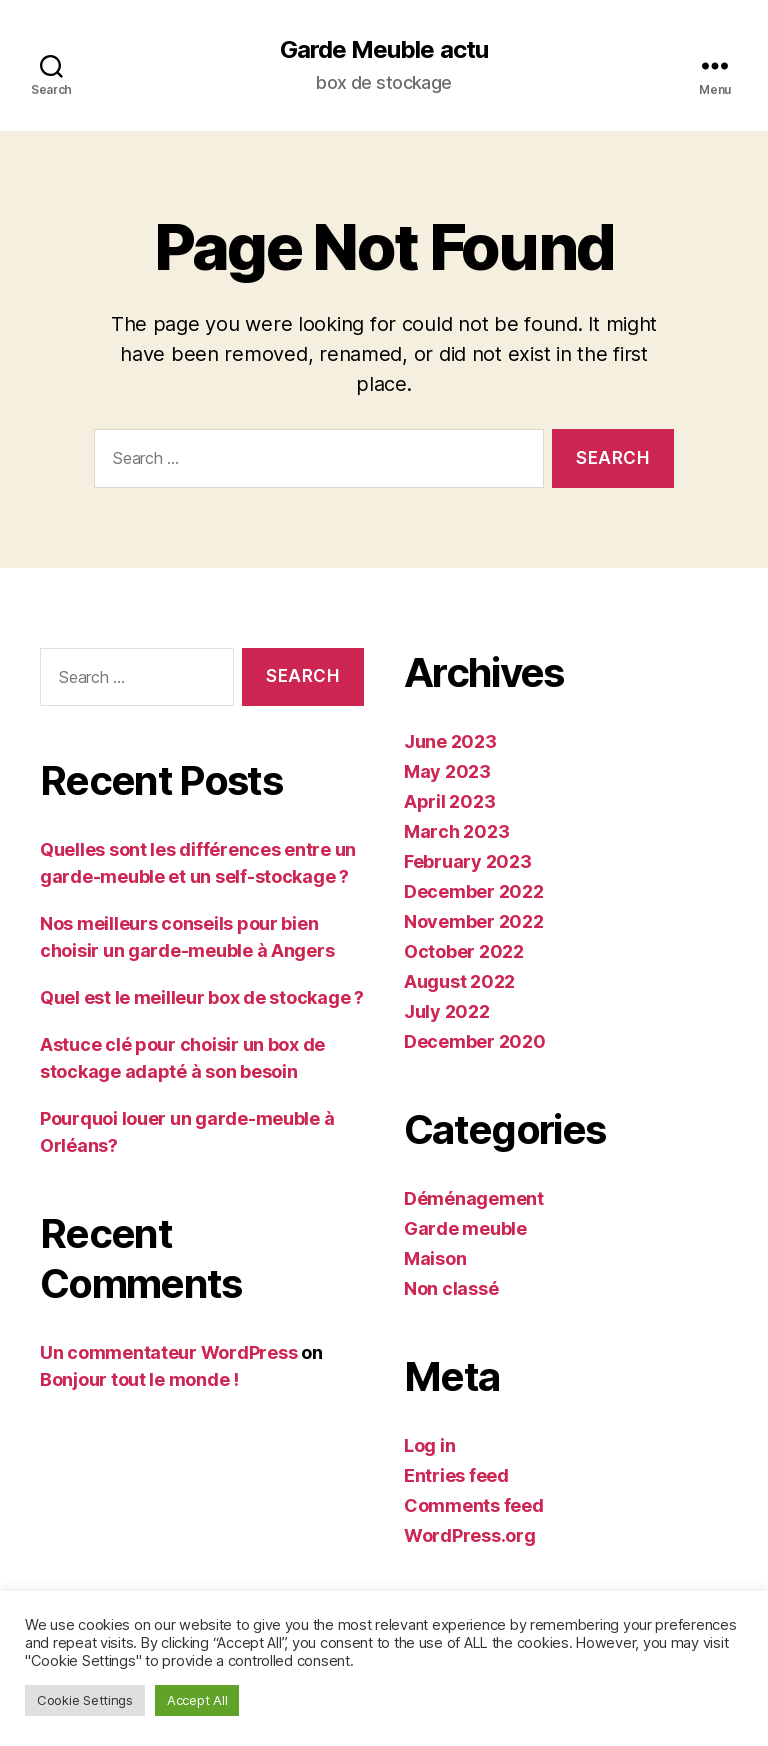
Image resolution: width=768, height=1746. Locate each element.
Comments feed (474, 1505)
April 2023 (449, 801)
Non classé (451, 1288)
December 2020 (475, 1041)
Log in (429, 1445)
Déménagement (474, 1198)
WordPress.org (470, 1535)
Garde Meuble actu (383, 50)
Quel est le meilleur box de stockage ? (202, 997)
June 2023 (450, 741)
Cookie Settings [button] (85, 1700)
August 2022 (459, 981)
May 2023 (447, 771)
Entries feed (456, 1475)
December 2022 (474, 891)
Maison (435, 1258)
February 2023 (468, 861)
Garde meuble (465, 1228)
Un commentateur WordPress (168, 1352)
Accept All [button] (197, 1700)
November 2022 (474, 921)
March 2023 (456, 831)
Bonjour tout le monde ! (139, 1379)
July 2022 (447, 1011)
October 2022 (464, 951)
